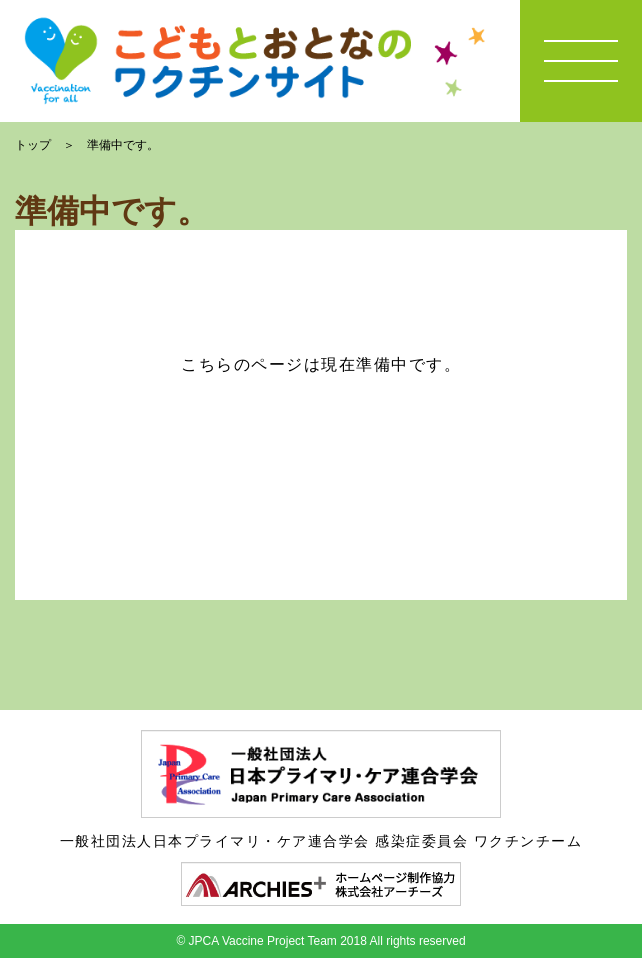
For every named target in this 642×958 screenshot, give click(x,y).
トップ (33, 145)
